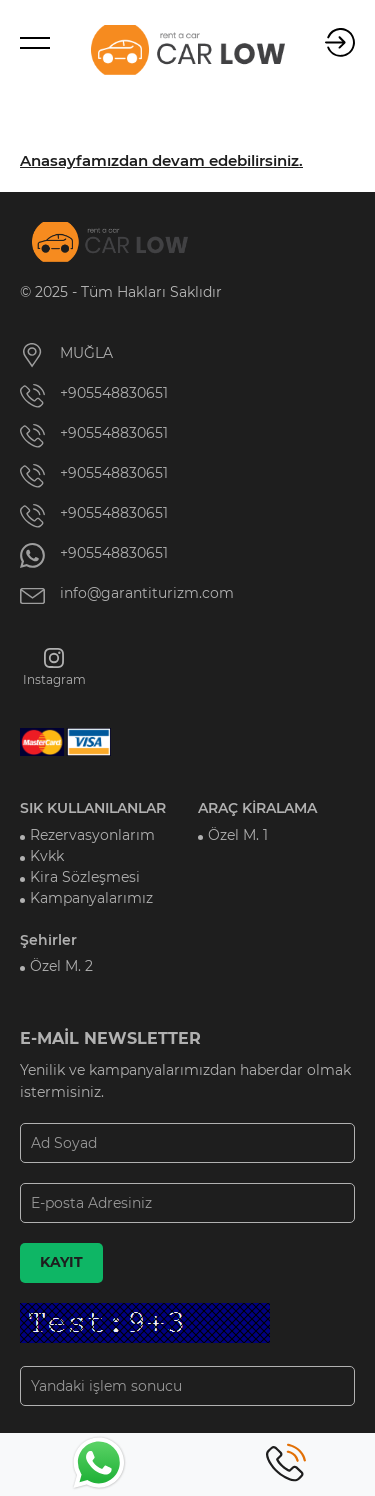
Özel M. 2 (61, 966)
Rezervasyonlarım (92, 835)
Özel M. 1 (238, 835)
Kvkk (47, 856)
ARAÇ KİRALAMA (257, 808)
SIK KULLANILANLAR (93, 808)
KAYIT (61, 1262)
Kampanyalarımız (91, 898)
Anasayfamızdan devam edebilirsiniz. (161, 161)
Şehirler (48, 940)
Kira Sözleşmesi (85, 877)
